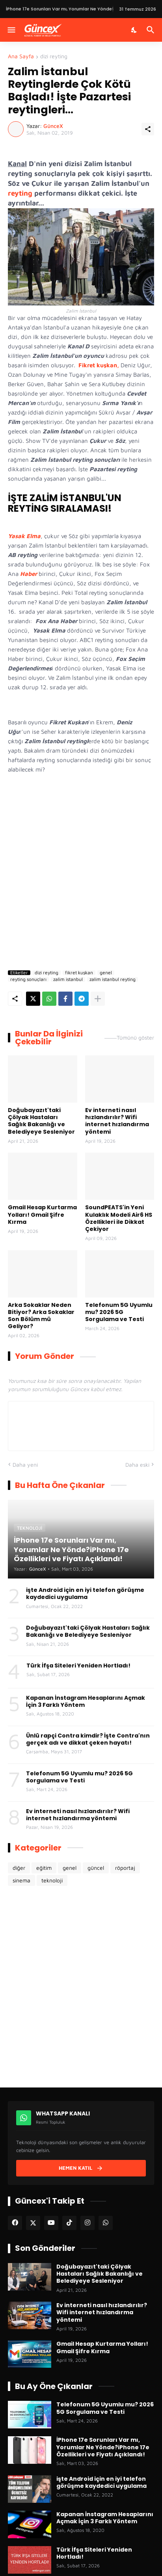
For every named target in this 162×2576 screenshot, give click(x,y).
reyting (20, 193)
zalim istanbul (68, 979)
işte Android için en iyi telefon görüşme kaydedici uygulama (85, 1593)
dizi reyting (53, 56)
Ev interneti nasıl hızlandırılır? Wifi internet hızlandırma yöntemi (117, 1121)
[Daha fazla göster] (98, 999)
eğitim (44, 1867)
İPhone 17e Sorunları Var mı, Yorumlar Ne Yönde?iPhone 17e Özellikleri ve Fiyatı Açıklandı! (102, 2447)
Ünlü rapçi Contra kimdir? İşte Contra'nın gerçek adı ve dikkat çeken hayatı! (88, 1739)
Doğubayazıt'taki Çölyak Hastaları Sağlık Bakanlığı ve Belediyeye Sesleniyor (41, 1121)
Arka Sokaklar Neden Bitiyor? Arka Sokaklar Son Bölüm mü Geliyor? (41, 1315)
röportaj (125, 1867)
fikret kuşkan (79, 972)
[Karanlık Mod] (134, 30)
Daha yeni (25, 1464)
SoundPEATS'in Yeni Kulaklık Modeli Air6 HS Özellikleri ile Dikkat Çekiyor (118, 1218)
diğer (19, 1867)
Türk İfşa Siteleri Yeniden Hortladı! (78, 1665)
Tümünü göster (135, 1037)
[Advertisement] (81, 874)
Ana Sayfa (21, 56)
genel (106, 972)
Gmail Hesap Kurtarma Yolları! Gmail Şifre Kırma (42, 1214)
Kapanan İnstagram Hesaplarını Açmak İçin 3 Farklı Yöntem (85, 1701)
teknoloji (52, 1880)
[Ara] (151, 29)
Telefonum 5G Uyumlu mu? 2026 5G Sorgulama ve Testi (119, 1312)
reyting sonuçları (28, 979)
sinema (21, 1880)
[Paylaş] (148, 129)
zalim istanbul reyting (112, 979)
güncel (96, 1867)
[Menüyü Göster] (11, 30)
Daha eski (137, 1464)
